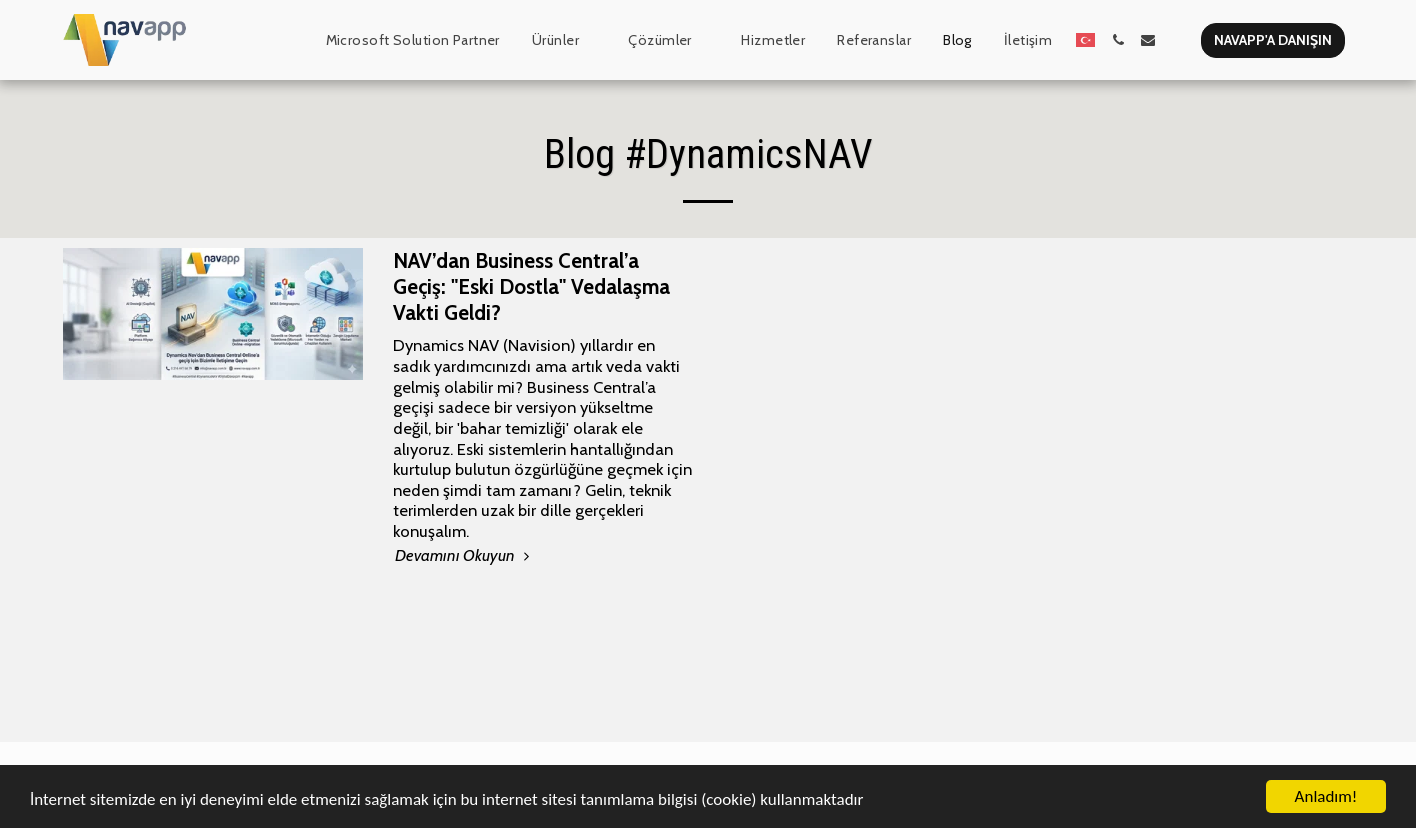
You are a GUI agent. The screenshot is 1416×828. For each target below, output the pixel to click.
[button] (564, 40)
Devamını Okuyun (465, 555)
